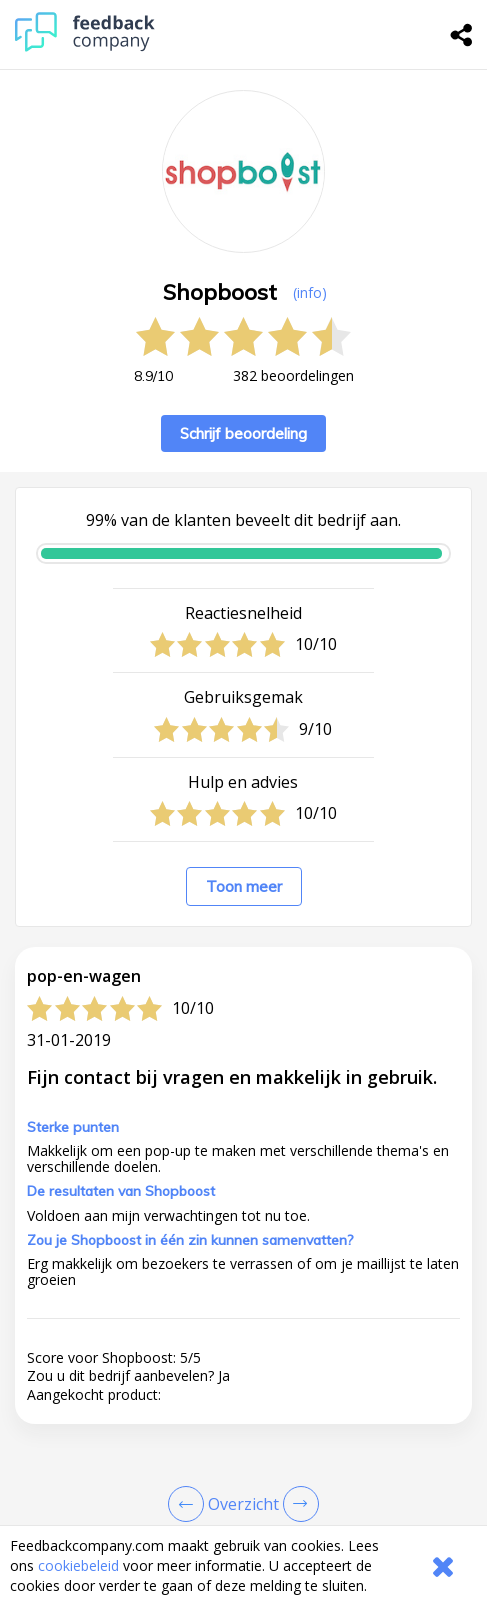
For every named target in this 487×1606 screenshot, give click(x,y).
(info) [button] (310, 292)
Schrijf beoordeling (243, 433)
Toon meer (244, 886)
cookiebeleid (78, 1565)
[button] (243, 1486)
